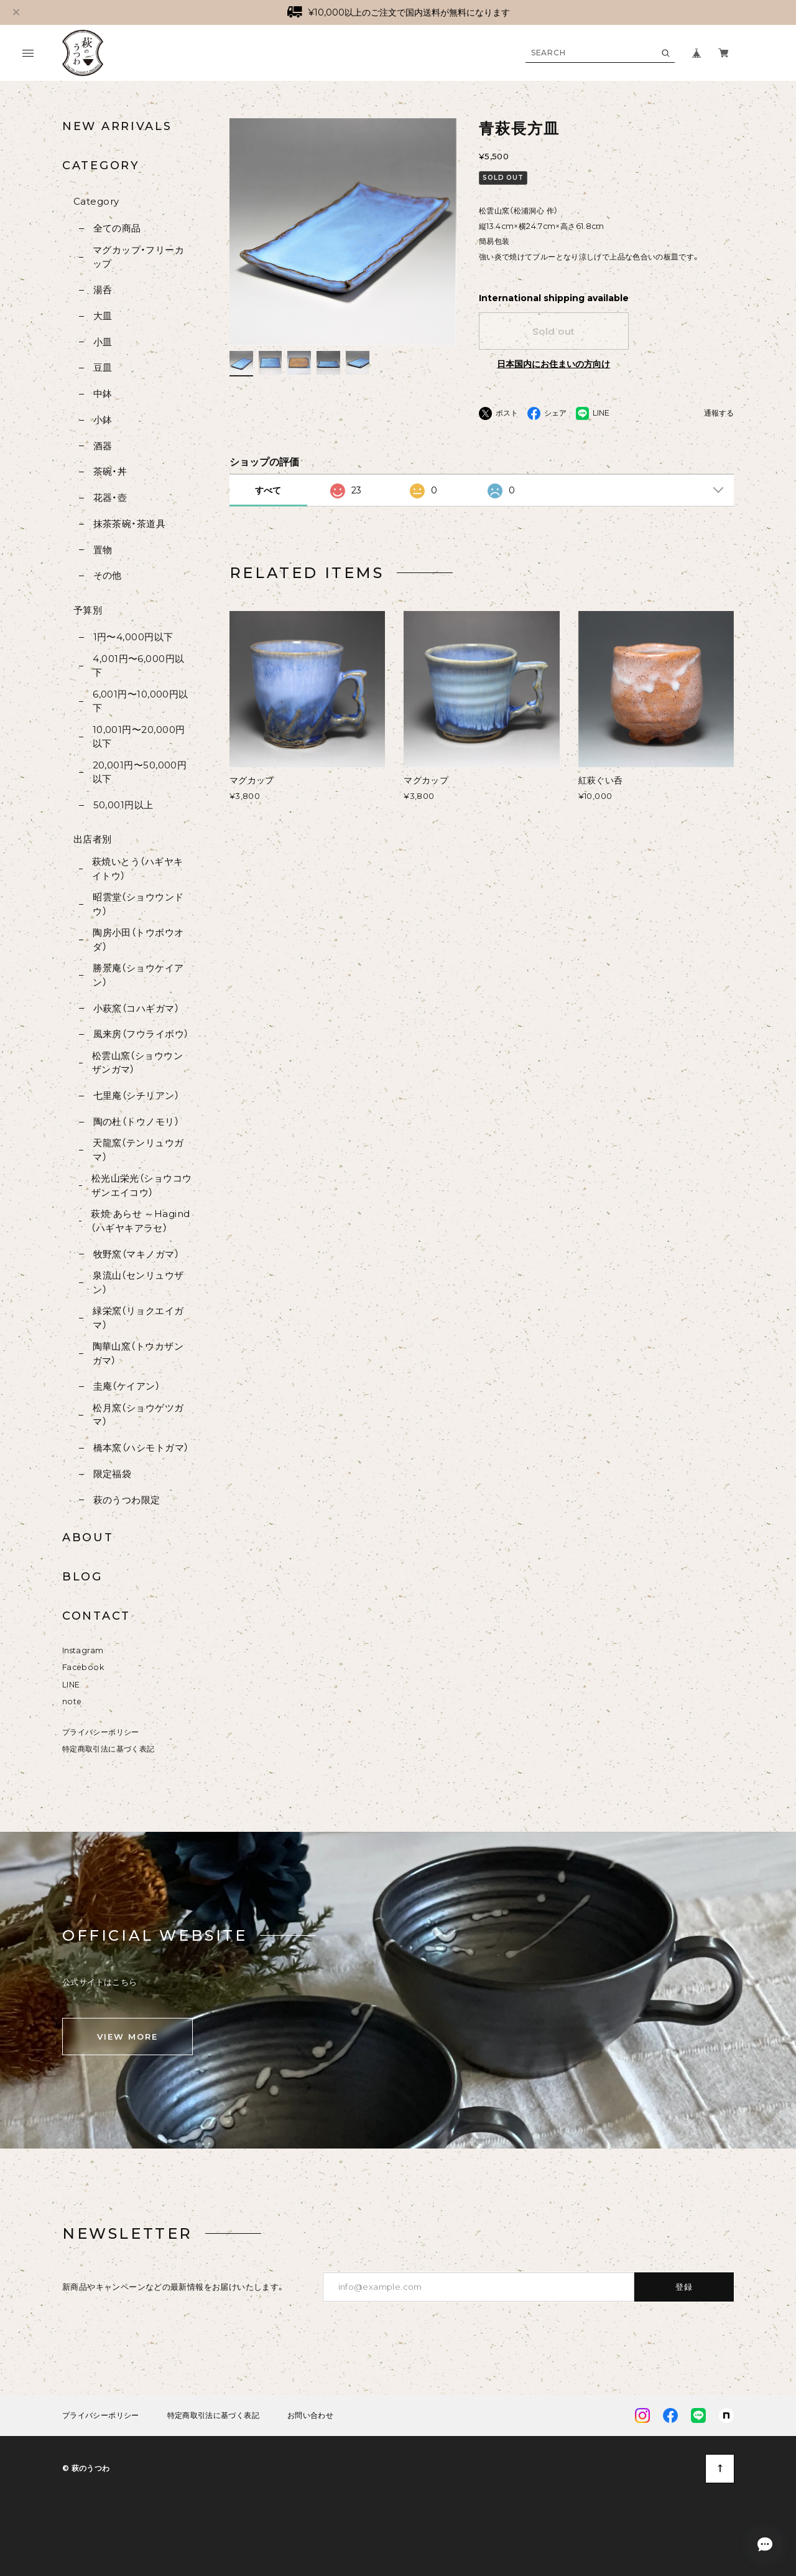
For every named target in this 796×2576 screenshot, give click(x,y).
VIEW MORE (127, 2037)
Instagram (82, 1650)
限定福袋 (112, 1474)
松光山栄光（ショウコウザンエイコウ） (141, 1185)
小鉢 (103, 420)
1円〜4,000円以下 (133, 637)
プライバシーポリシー (100, 1732)
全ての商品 (117, 228)
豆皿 (103, 367)
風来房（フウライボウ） (141, 1034)
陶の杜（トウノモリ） (136, 1121)
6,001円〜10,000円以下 (140, 701)
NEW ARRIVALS (117, 126)
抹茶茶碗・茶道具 (129, 524)
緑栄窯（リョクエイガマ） (138, 1318)
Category (96, 201)
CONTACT (96, 1616)
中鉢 (103, 393)
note (72, 1701)
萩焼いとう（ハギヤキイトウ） (137, 869)
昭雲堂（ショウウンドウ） (138, 904)
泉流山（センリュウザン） (138, 1282)
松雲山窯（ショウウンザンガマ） (137, 1063)
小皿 (103, 342)
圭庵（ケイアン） (126, 1386)
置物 (103, 550)
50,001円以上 (123, 805)
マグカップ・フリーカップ (139, 257)
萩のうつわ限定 (126, 1500)
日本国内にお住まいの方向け (553, 364)
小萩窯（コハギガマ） (136, 1008)
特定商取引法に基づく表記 (108, 1748)
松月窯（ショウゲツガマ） (138, 1415)
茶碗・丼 (110, 471)
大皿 (103, 316)
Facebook (83, 1667)
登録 (684, 2287)
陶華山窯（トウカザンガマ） (138, 1353)
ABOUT (88, 1537)
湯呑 (103, 290)
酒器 (103, 446)
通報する (719, 413)
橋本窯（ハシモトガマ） (141, 1448)
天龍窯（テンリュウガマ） (138, 1150)
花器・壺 (110, 497)
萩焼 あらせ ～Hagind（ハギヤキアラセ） (140, 1221)
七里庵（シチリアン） (136, 1095)
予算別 (87, 610)
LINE (71, 1684)
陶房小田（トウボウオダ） (138, 939)
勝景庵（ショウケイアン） (138, 975)
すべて (268, 490)
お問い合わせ (310, 2415)
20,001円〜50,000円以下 (140, 772)
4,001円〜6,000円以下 (138, 666)
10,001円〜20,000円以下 (139, 737)
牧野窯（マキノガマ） (136, 1254)
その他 (107, 575)
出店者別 (92, 839)
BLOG (82, 1577)
